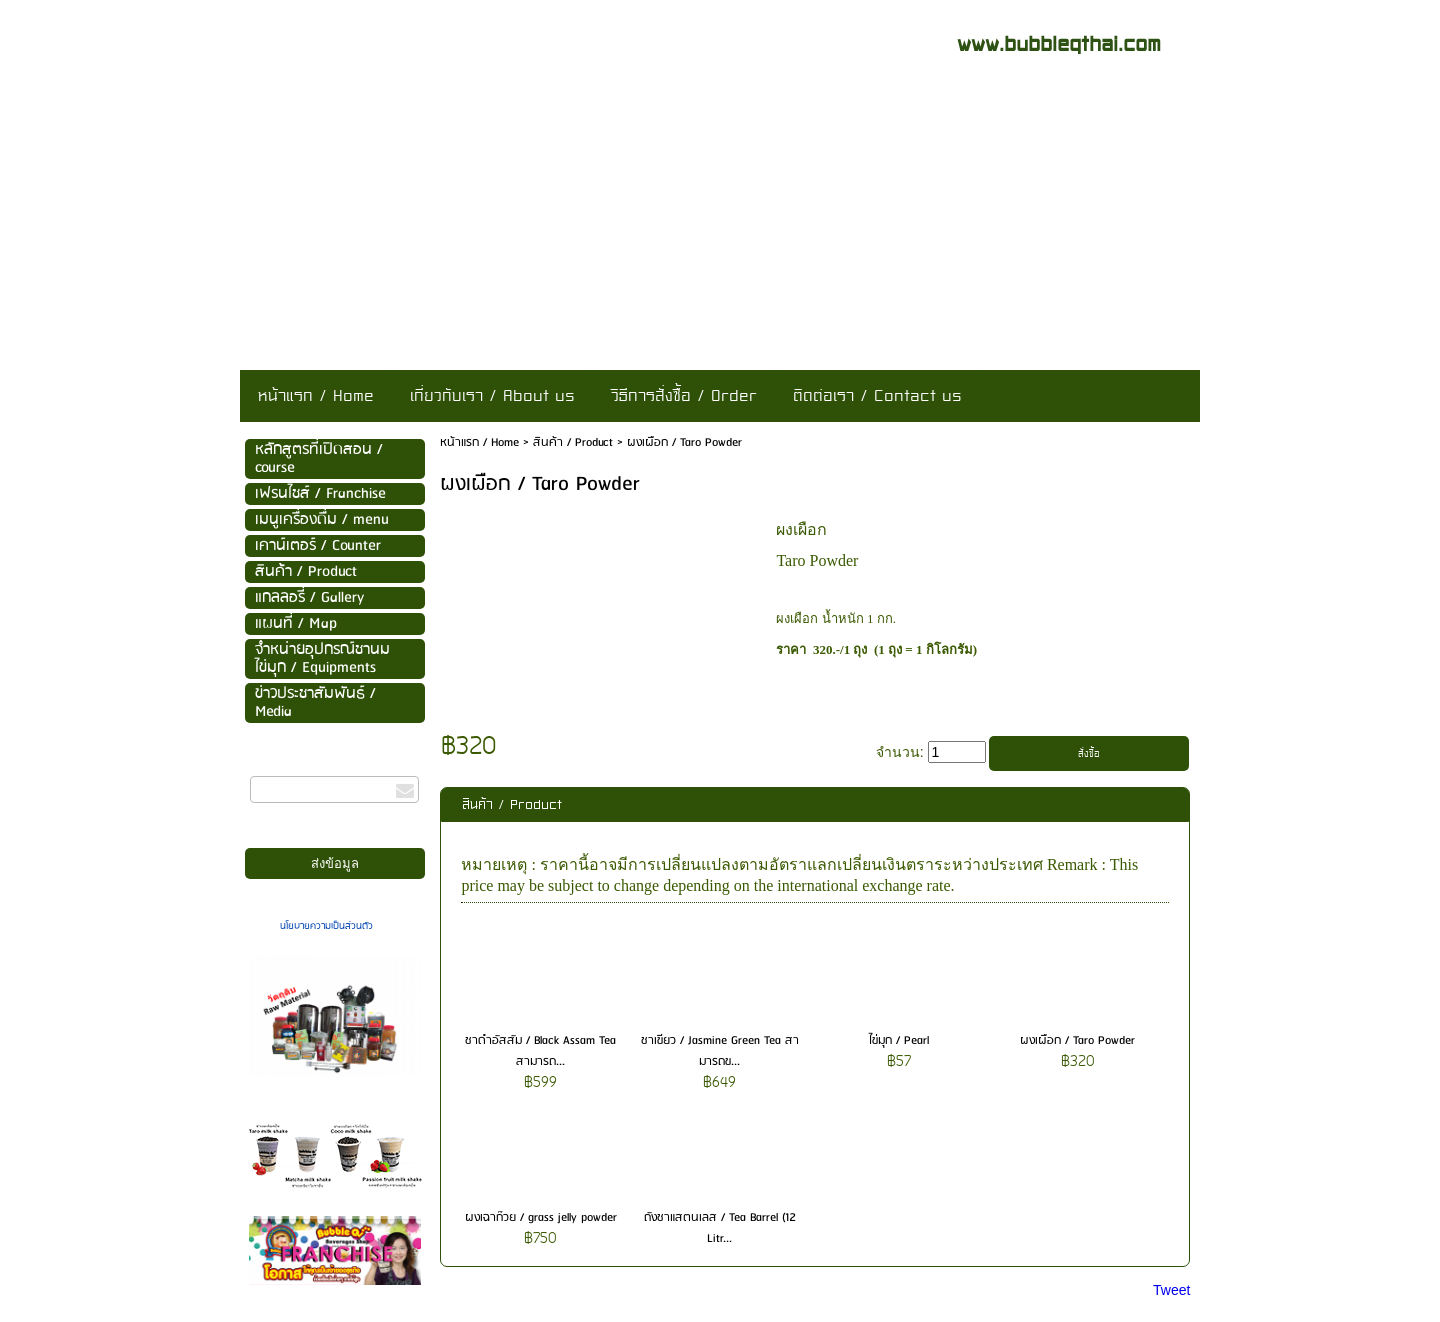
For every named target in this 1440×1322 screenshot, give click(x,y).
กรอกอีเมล (275, 766)
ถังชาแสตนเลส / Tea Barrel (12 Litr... (720, 1228)
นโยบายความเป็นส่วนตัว (326, 926)
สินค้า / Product (573, 442)
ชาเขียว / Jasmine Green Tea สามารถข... (720, 1051)
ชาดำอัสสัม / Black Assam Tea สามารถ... (540, 1051)
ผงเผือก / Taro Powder (1077, 1040)
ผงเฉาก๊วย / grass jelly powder (541, 1217)
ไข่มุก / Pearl (899, 1040)
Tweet (1171, 1290)
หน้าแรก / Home (479, 442)
